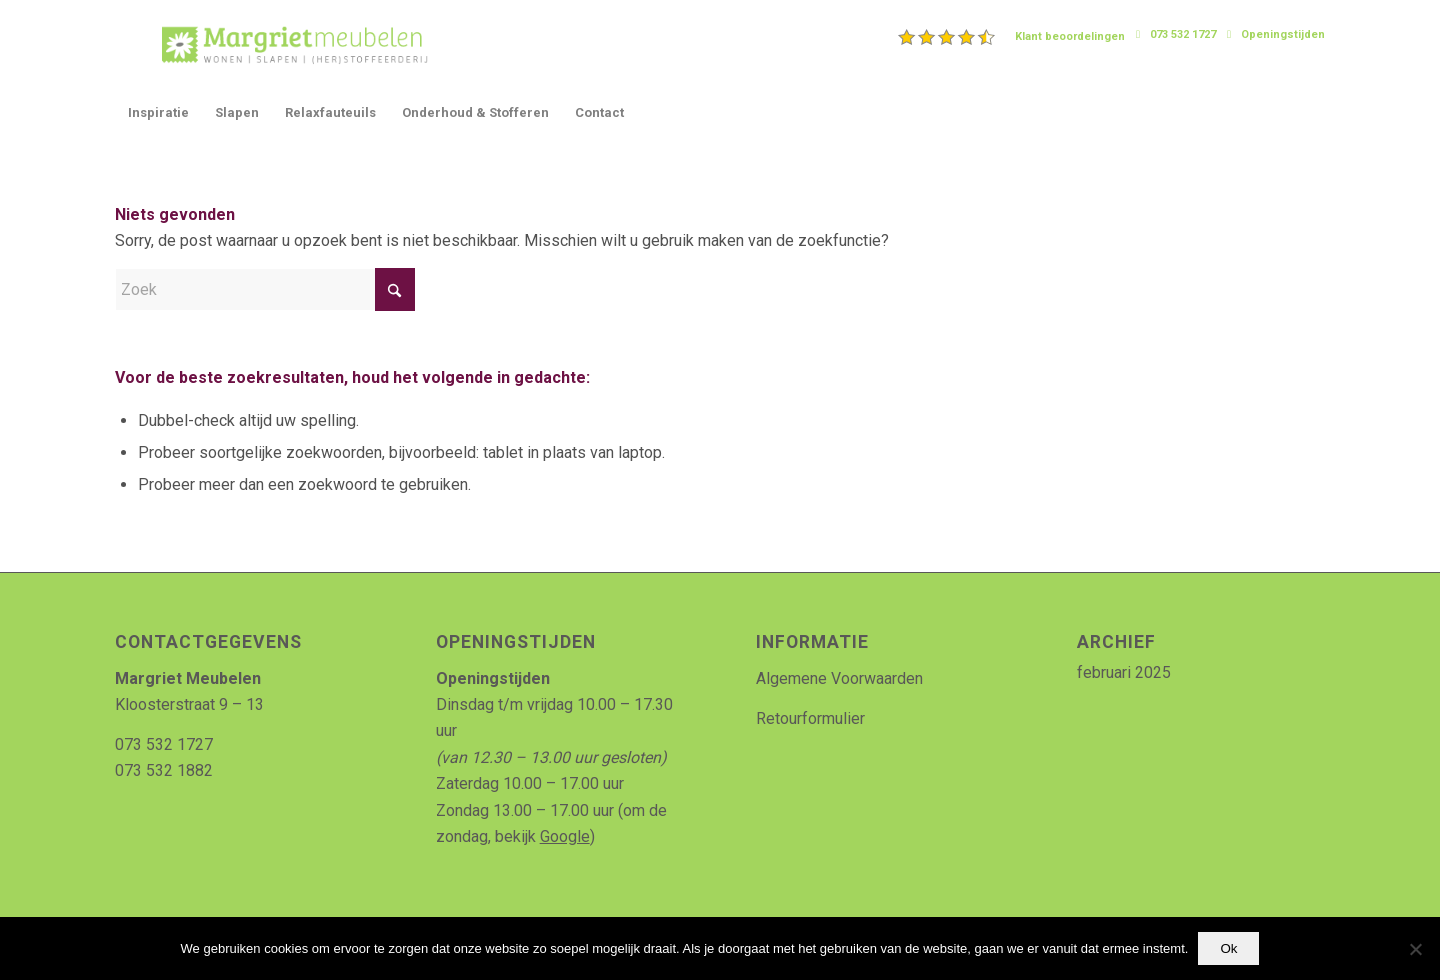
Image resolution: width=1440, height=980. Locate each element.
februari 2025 (1124, 672)
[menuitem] (1012, 37)
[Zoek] (265, 289)
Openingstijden (1283, 34)
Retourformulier (810, 718)
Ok (1228, 948)
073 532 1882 (164, 770)
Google (565, 836)
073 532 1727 (1183, 34)
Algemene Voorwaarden (839, 678)
